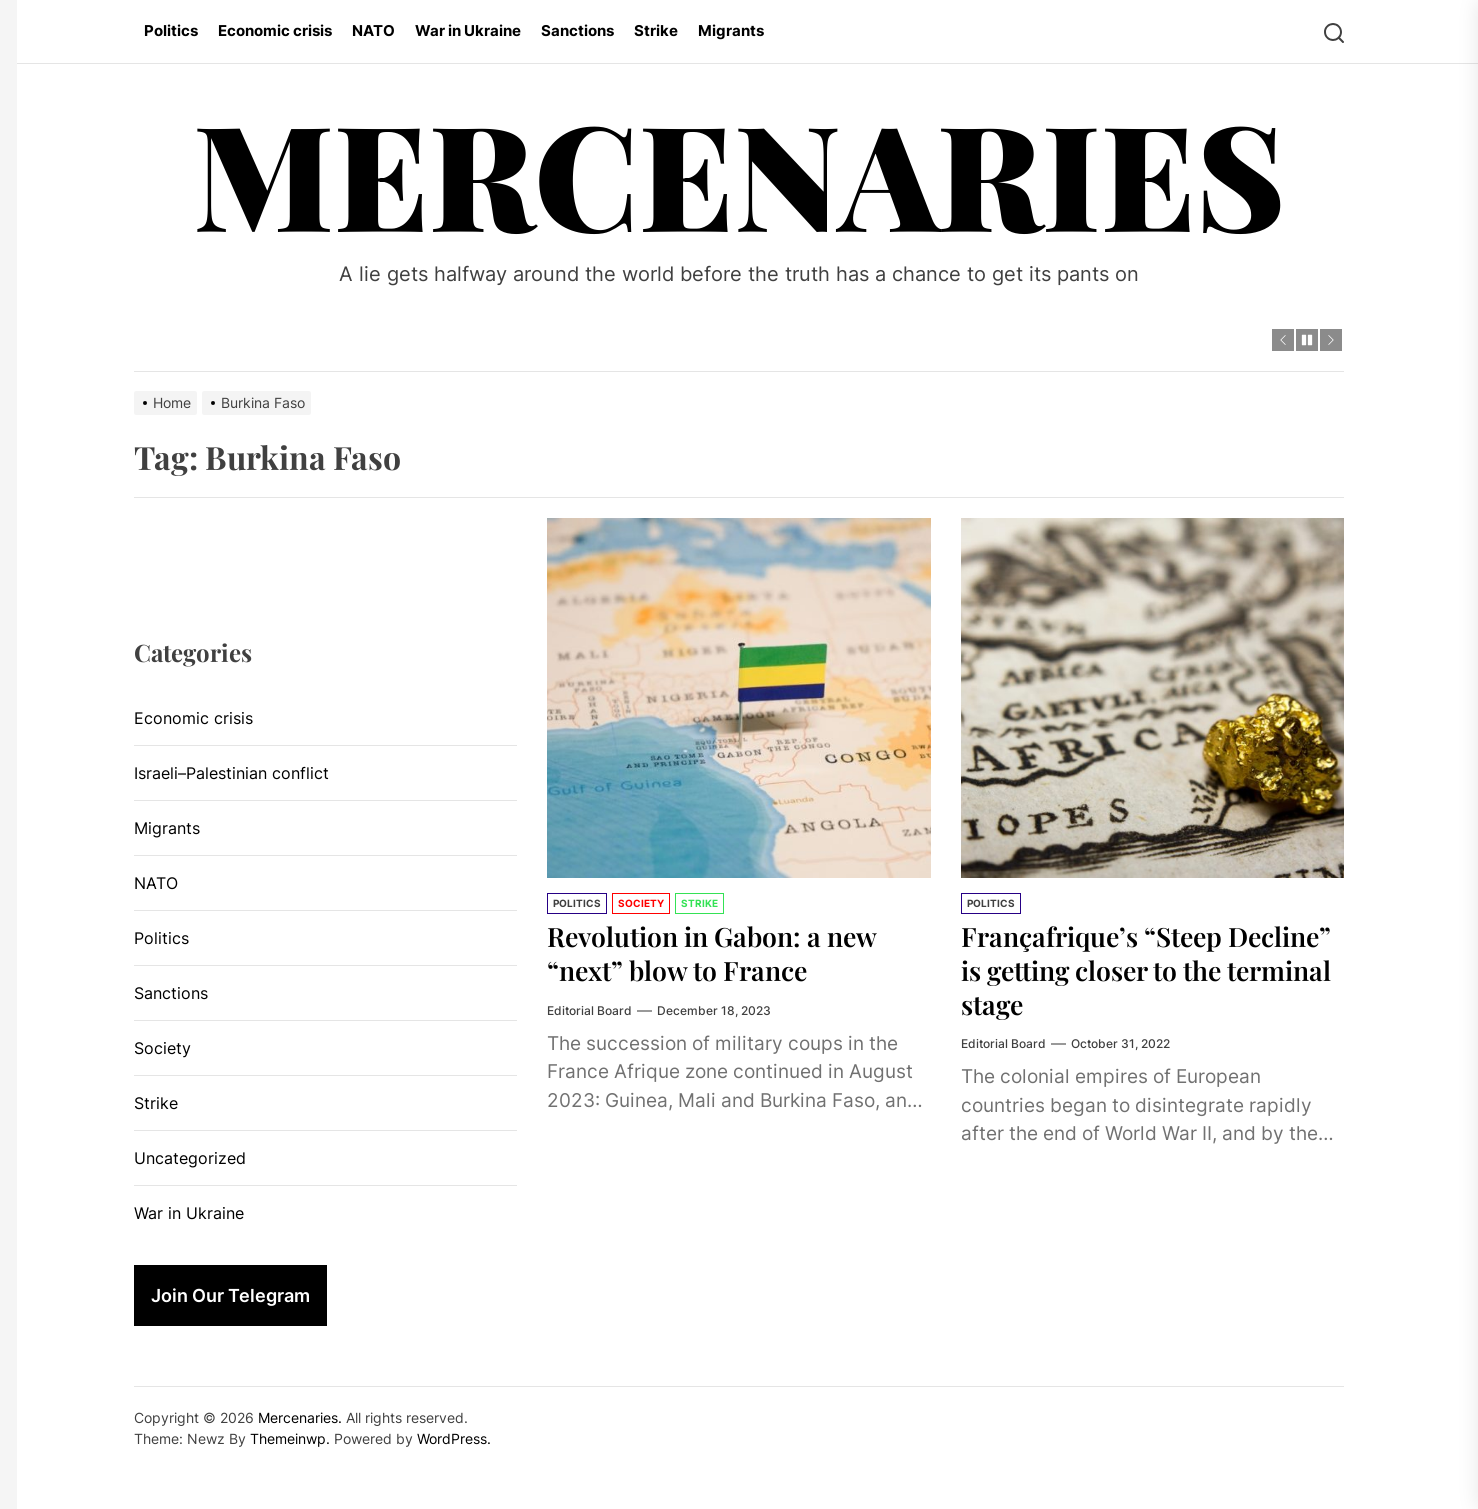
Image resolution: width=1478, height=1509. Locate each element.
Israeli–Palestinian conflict (231, 773)
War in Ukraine (468, 30)
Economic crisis (275, 30)
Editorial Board (589, 1009)
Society (641, 903)
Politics (171, 30)
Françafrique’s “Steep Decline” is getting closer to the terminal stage (1136, 969)
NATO (373, 30)
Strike (656, 30)
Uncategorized (190, 1158)
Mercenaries (739, 171)
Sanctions (577, 30)
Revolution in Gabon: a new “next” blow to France (723, 952)
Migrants (731, 30)
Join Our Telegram (230, 1295)
